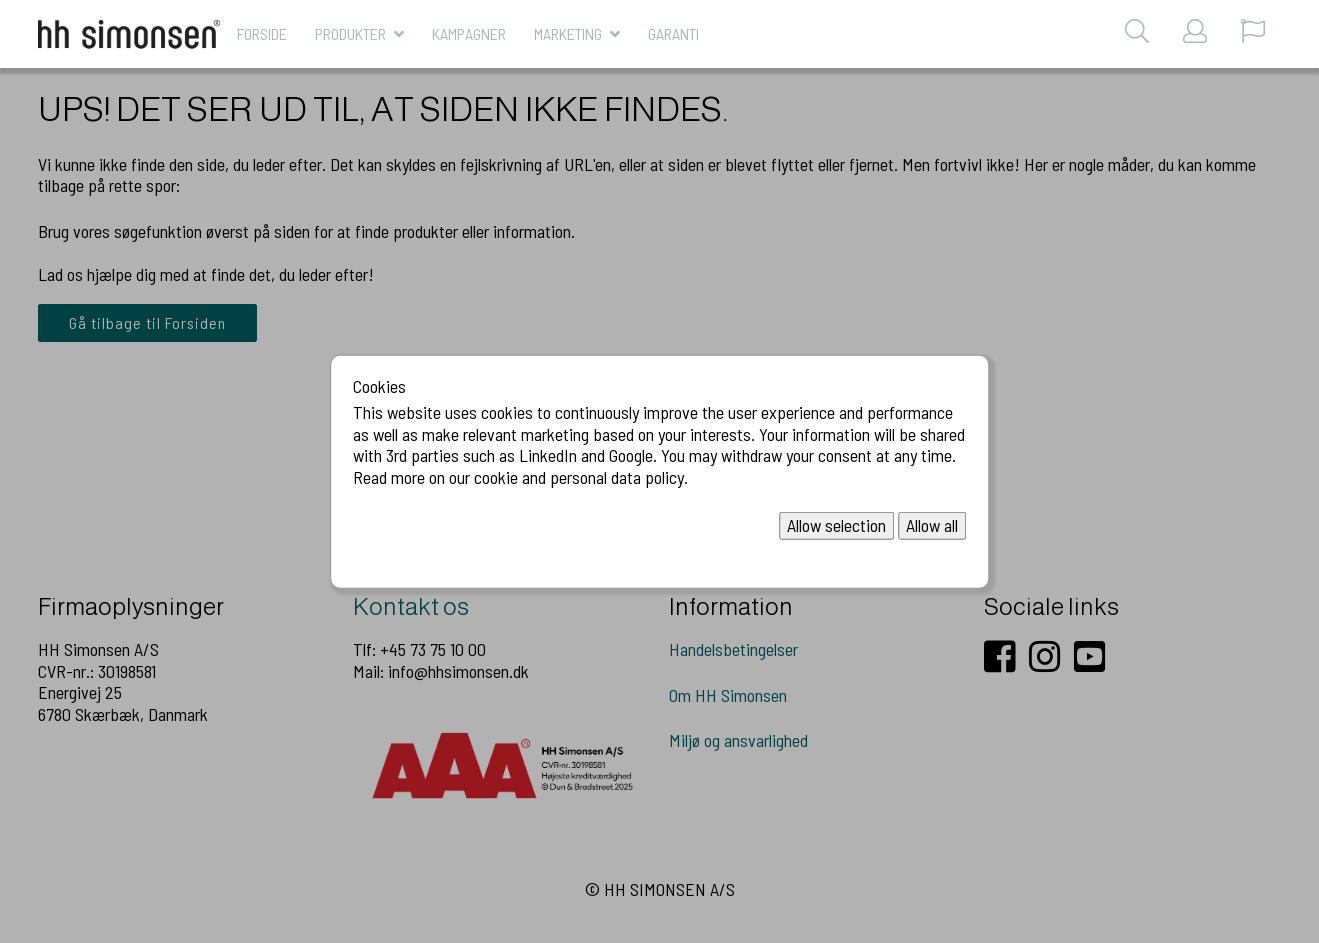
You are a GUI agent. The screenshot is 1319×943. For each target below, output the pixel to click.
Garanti (673, 33)
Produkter (350, 33)
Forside (262, 33)
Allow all (932, 525)
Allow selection (836, 525)
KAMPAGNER (469, 33)
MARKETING (568, 33)
